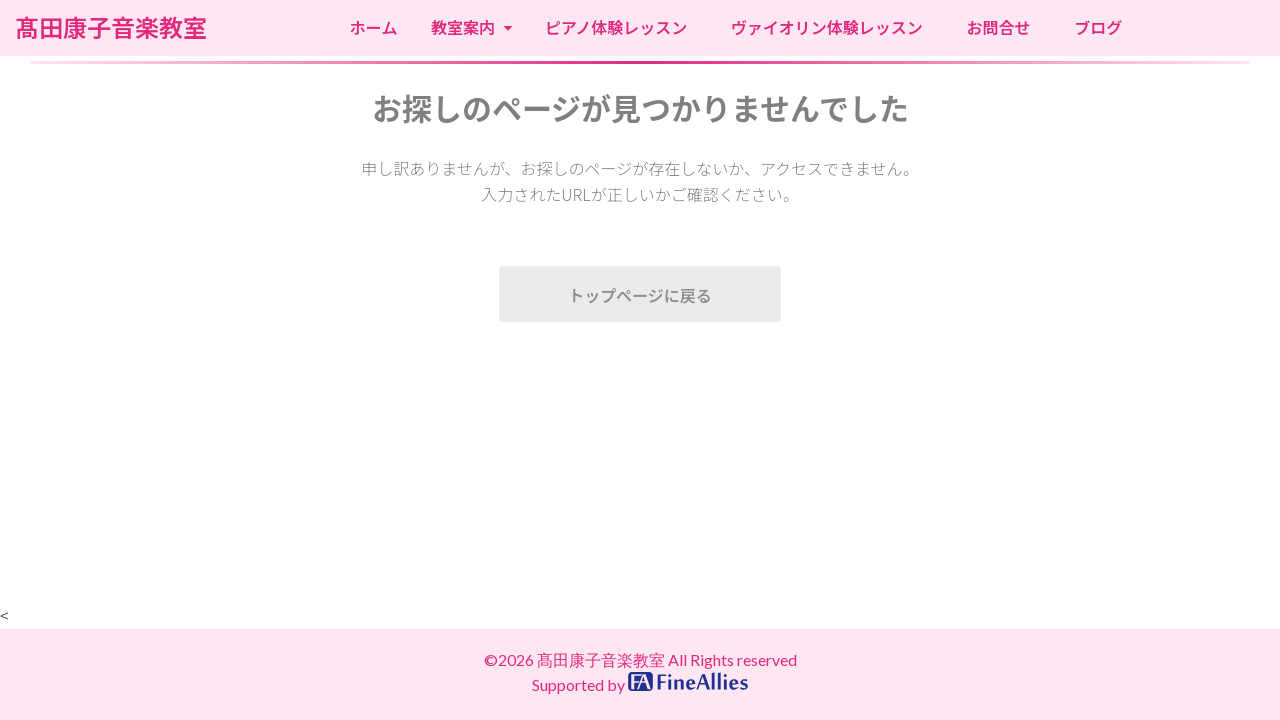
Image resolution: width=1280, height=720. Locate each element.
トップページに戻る (640, 295)
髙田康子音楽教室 (111, 27)
